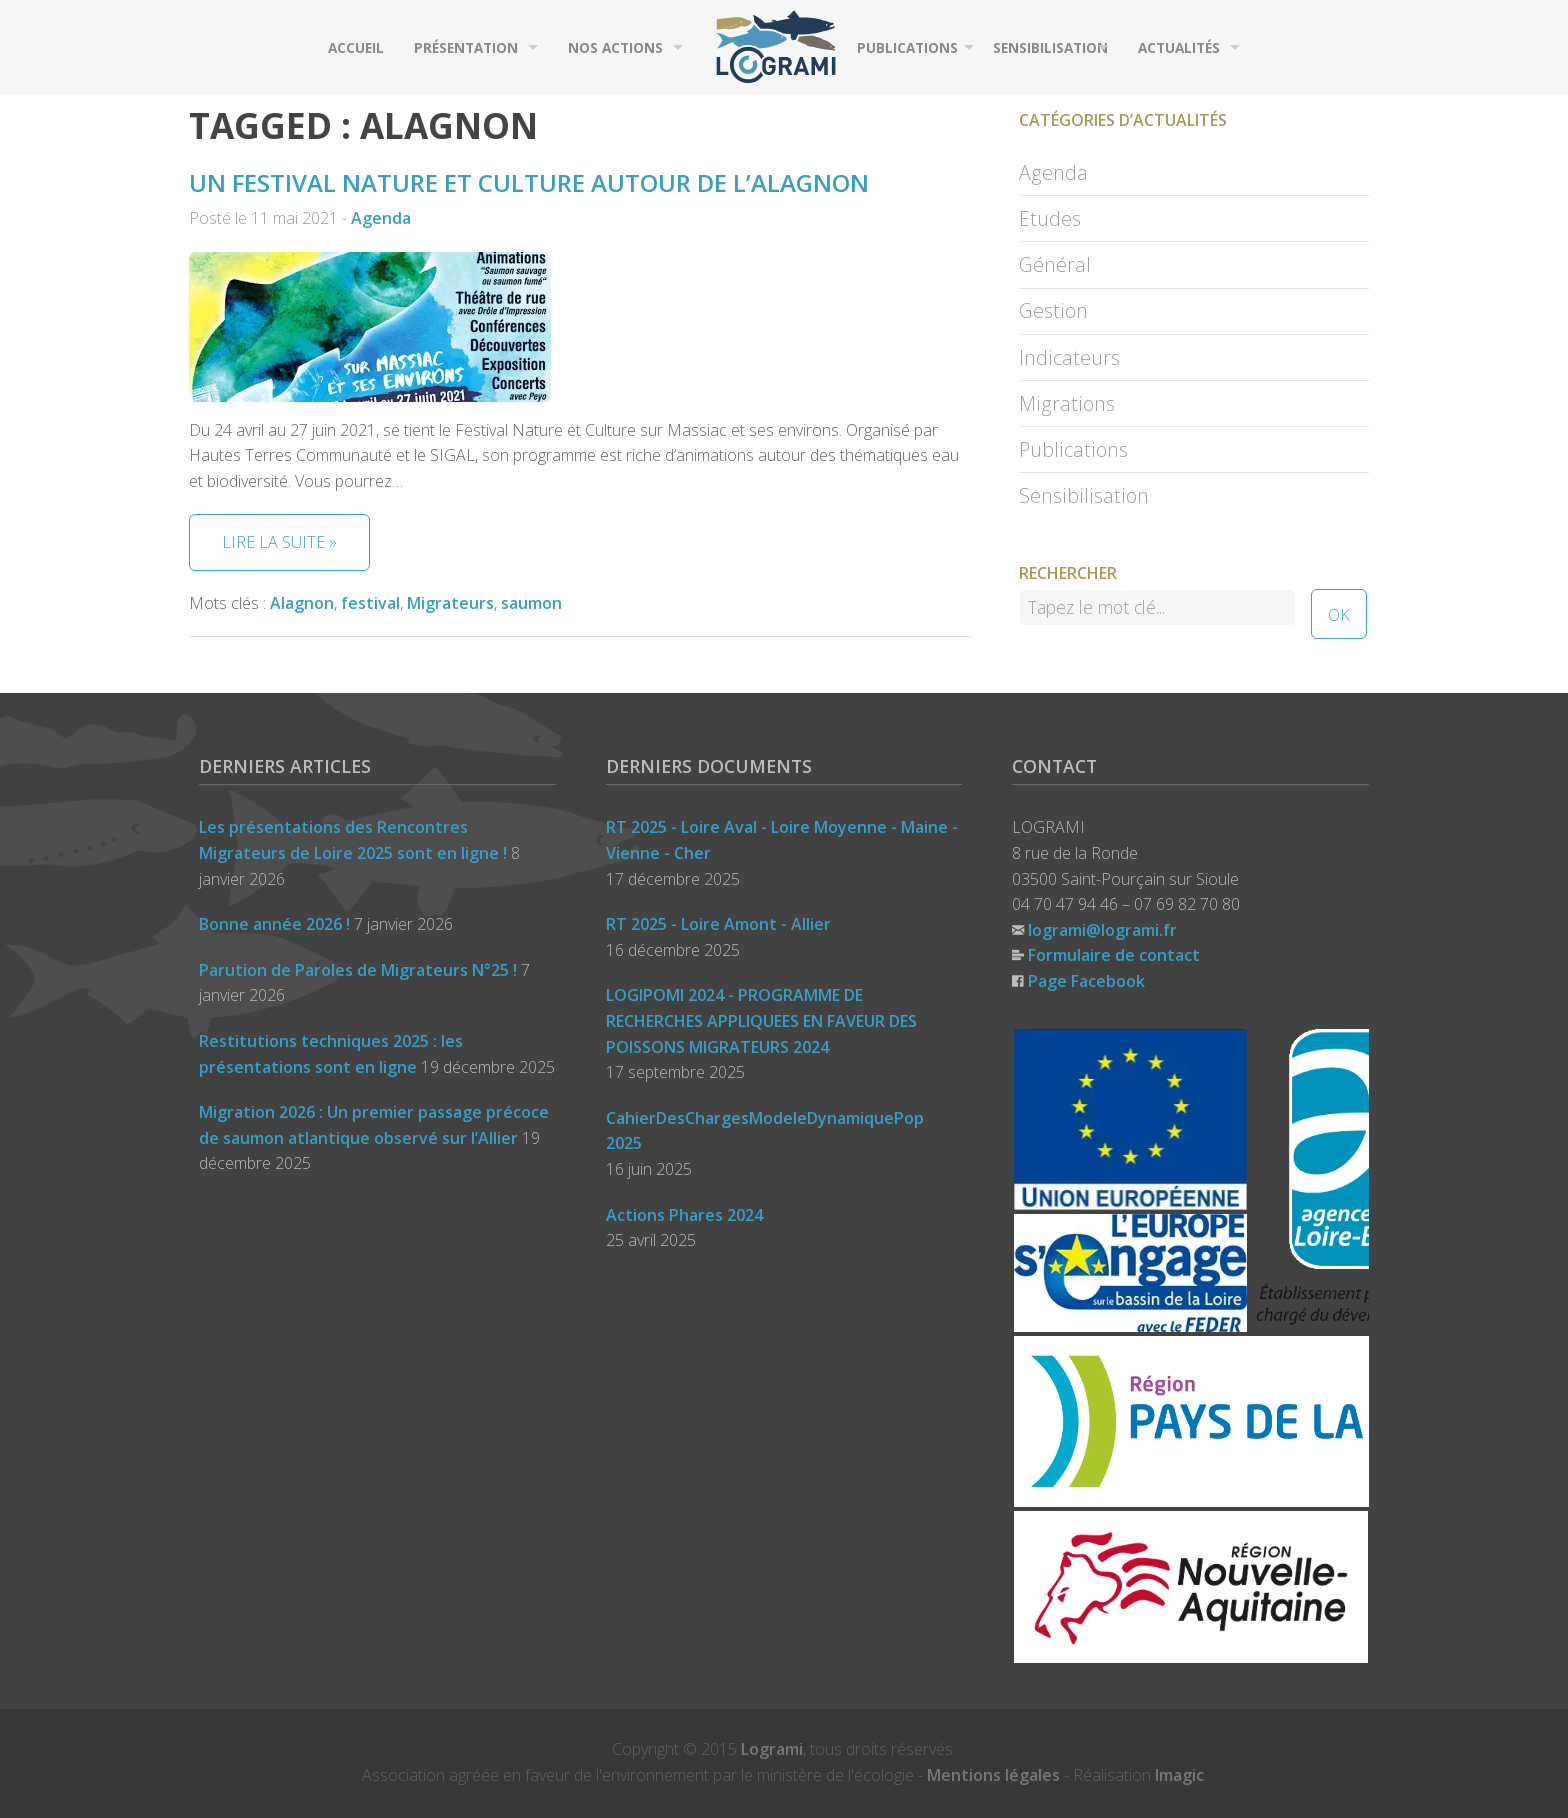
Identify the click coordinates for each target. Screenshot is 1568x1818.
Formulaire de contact (1114, 955)
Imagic (1179, 1775)
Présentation (466, 47)
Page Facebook (1086, 981)
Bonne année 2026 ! (274, 924)
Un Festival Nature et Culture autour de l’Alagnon (529, 182)
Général (1055, 264)
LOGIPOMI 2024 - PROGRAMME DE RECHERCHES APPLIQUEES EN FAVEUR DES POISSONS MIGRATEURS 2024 (761, 1020)
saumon (531, 603)
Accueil (356, 47)
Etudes (1050, 218)
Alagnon (302, 603)
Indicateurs (1069, 357)
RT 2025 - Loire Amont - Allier (718, 924)
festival (370, 603)
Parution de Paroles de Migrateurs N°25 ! (358, 970)
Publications (907, 47)
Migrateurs (450, 603)
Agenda (381, 218)
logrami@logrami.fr (1102, 930)
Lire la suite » (279, 542)
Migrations (1067, 403)
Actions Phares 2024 (684, 1215)
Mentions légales (993, 1775)
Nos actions (615, 47)
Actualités (1179, 47)
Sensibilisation (1050, 47)
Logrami (772, 1749)
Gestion (1053, 310)
